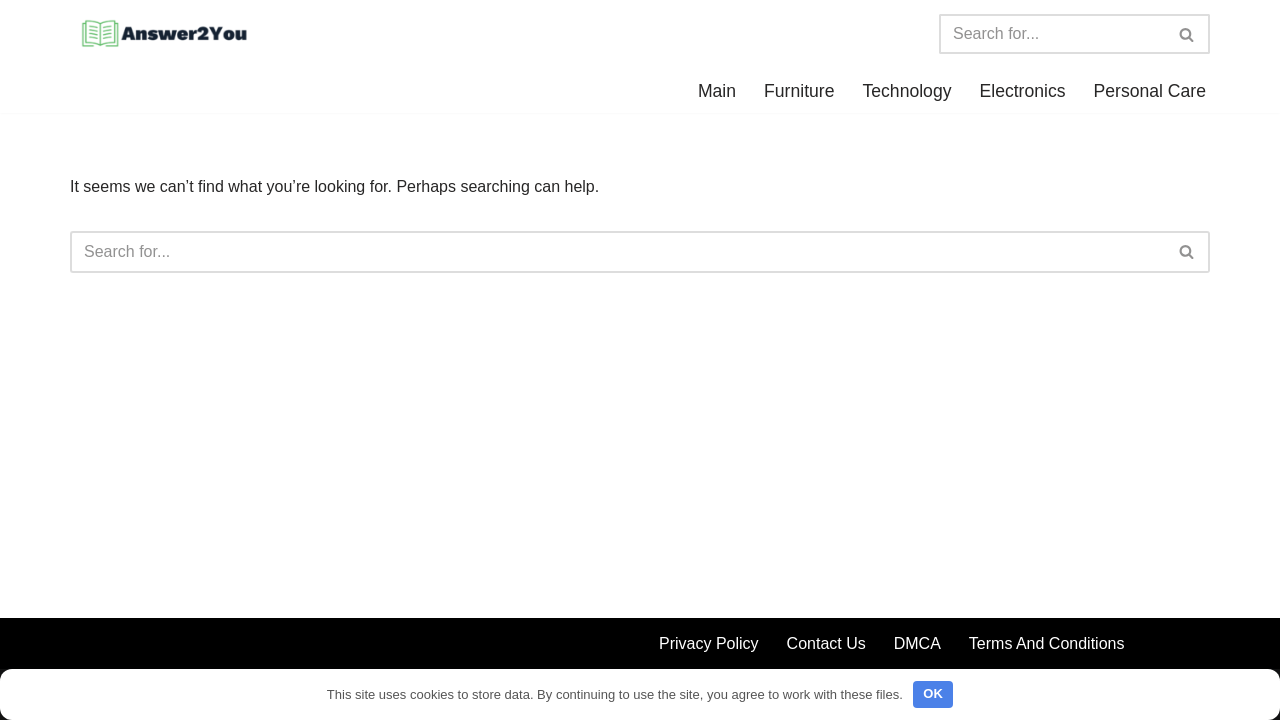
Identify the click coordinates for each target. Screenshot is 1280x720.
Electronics (1022, 91)
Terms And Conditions (1047, 643)
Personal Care (1150, 91)
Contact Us (826, 643)
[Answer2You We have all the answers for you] (160, 34)
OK (933, 693)
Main (717, 91)
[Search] (1052, 34)
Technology (906, 91)
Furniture (799, 91)
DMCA (917, 643)
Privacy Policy (709, 643)
